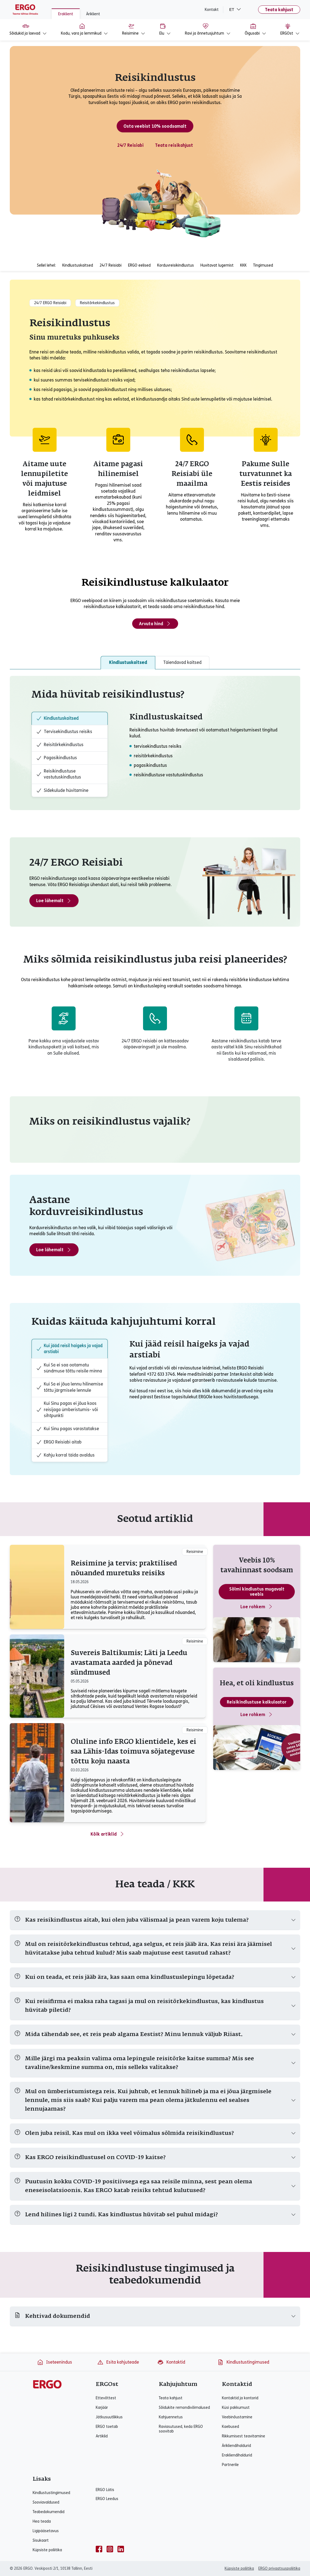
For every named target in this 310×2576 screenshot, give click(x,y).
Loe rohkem (256, 1606)
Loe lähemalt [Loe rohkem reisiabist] (54, 901)
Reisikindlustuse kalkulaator (257, 1702)
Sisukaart (41, 2540)
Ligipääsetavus (46, 2531)
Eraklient (65, 14)
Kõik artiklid (108, 1834)
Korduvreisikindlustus (175, 265)
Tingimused (263, 265)
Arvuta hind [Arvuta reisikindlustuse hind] (155, 623)
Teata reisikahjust (174, 145)
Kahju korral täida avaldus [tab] (65, 1455)
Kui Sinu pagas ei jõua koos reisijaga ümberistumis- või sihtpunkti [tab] (67, 1409)
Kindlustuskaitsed (77, 265)
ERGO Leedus (107, 2498)
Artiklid (102, 2436)
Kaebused (230, 2426)
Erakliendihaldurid (237, 2455)
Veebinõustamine (237, 2417)
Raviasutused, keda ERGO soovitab (181, 2429)
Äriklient (93, 14)
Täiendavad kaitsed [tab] (182, 662)
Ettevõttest (106, 2398)
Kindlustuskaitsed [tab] (128, 662)
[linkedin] (120, 2549)
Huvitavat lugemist (217, 265)
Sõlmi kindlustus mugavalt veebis (256, 1591)
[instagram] (110, 2549)
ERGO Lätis (105, 2490)
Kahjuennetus (171, 2417)
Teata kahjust (279, 9)
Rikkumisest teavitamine (243, 2436)
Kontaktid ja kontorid (240, 2398)
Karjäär (102, 2407)
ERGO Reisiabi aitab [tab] (59, 1442)
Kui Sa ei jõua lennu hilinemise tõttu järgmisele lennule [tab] (69, 1387)
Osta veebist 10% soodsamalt (155, 126)
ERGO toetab (107, 2426)
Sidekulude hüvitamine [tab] (62, 790)
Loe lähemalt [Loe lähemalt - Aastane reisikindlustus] (54, 1250)
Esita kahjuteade (118, 2362)
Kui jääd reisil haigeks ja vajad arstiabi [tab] (69, 1348)
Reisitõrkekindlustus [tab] (59, 744)
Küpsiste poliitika (47, 2550)
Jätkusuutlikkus (109, 2417)
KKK (243, 265)
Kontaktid (171, 2362)
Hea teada (42, 2521)
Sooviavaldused (46, 2502)
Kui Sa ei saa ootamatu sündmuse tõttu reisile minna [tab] (69, 1368)
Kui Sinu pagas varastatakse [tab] (67, 1429)
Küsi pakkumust (236, 2407)
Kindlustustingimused (243, 2362)
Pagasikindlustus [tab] (56, 758)
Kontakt (212, 9)
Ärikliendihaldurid (236, 2445)
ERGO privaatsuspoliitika (279, 2568)
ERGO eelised (139, 265)
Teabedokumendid (48, 2512)
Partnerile (230, 2464)
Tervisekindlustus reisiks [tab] (64, 731)
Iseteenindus (54, 2362)
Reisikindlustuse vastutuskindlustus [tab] (58, 774)
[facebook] (99, 2549)
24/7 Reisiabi (130, 145)
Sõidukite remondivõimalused (184, 2407)
